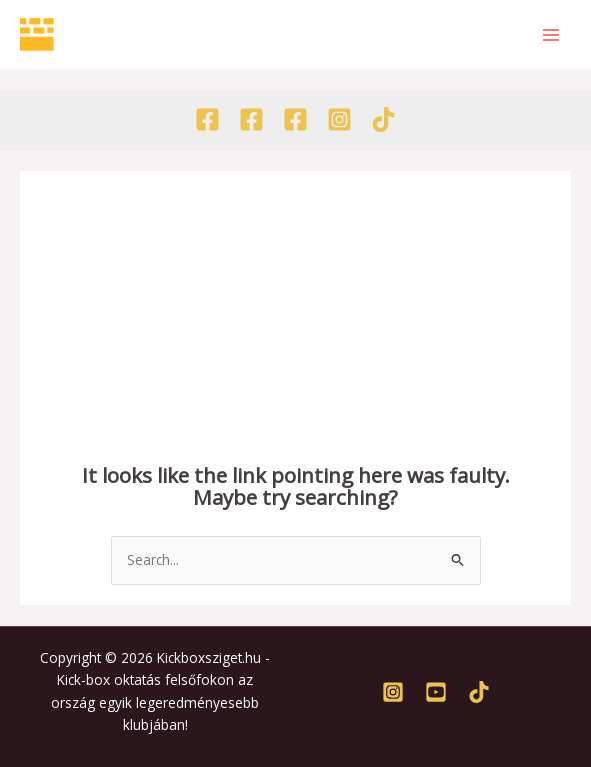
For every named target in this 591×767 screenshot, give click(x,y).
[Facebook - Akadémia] (251, 119)
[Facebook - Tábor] (295, 119)
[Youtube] (436, 692)
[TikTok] (383, 119)
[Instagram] (339, 119)
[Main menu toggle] (551, 34)
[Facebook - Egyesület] (207, 119)
